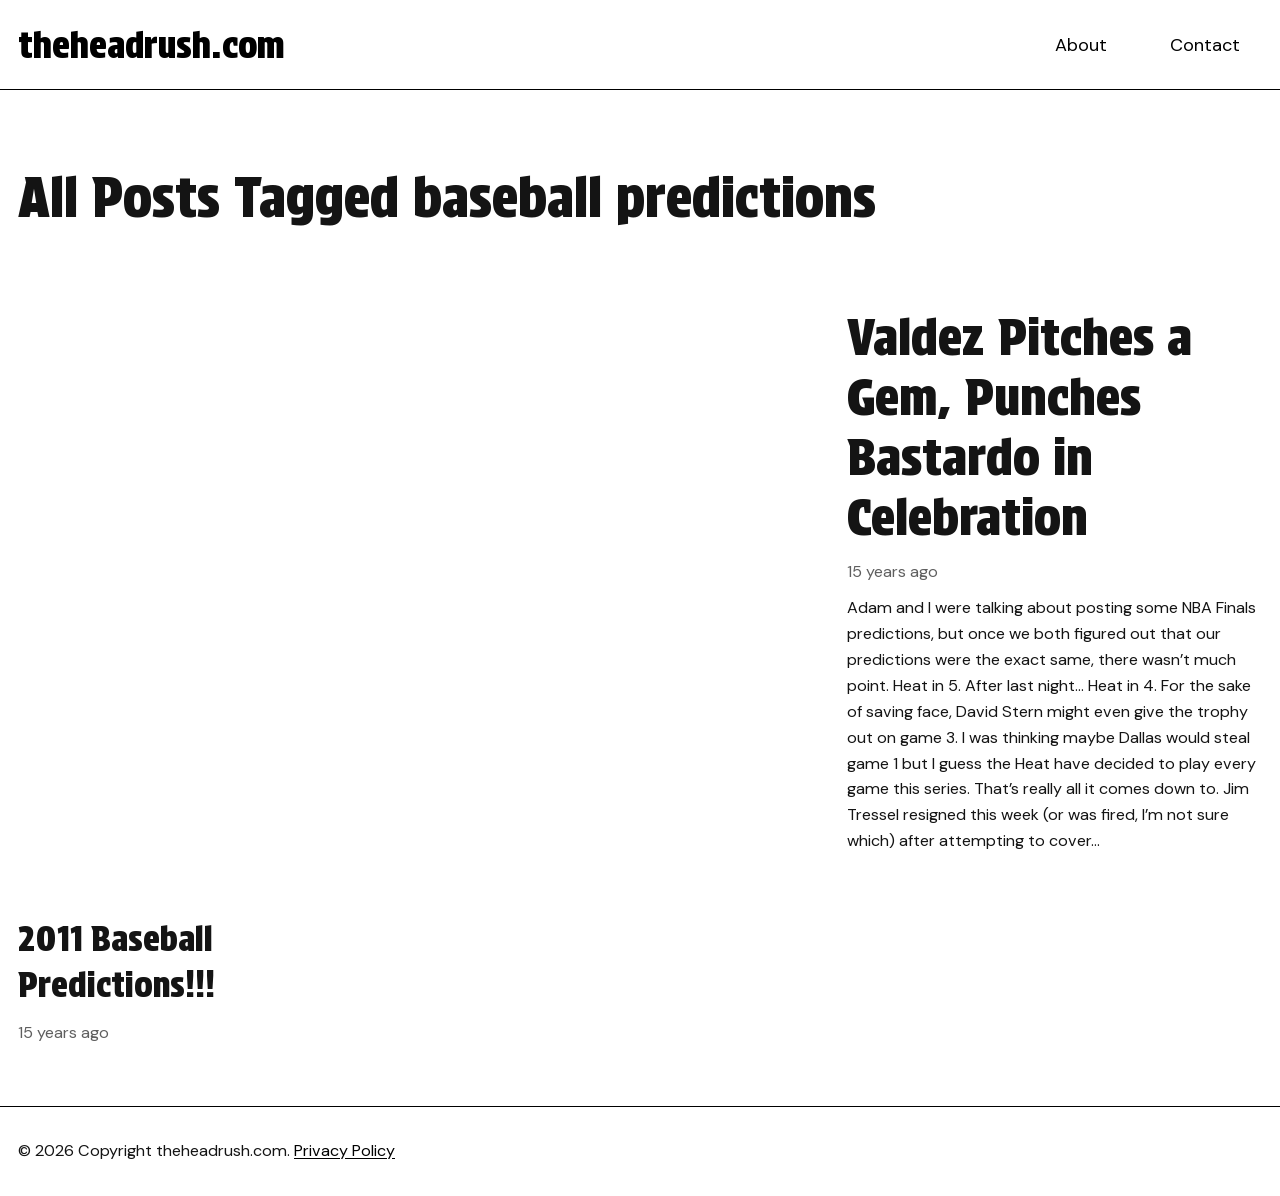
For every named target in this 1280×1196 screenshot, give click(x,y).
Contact (1205, 45)
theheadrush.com (151, 45)
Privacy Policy (344, 1150)
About (1081, 45)
